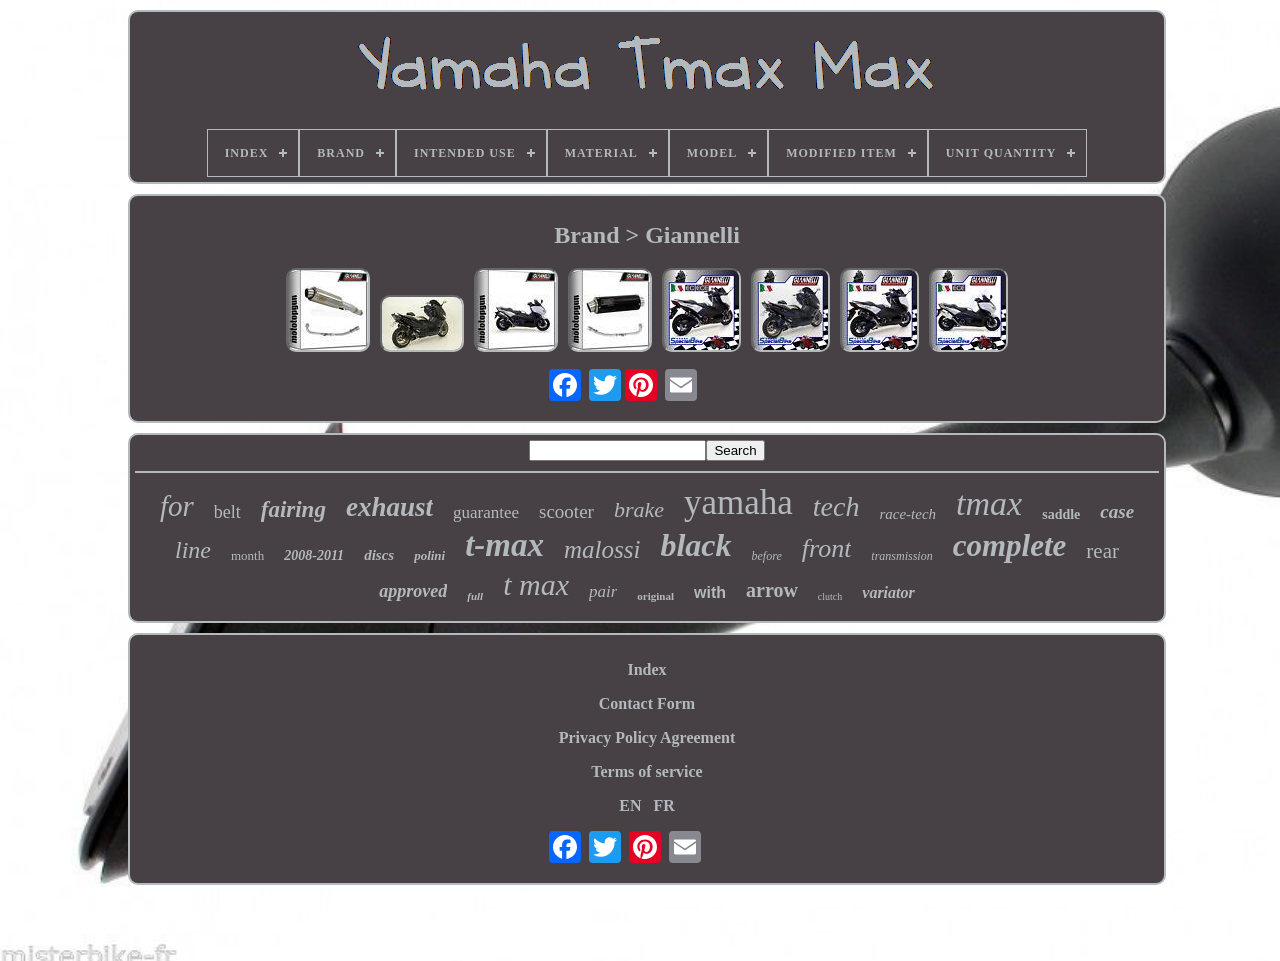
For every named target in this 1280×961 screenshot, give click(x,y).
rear (1102, 551)
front (827, 548)
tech (836, 506)
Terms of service (646, 771)
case (1117, 511)
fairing (293, 509)
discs (379, 555)
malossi (602, 549)
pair (603, 591)
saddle (1061, 514)
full (475, 596)
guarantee (486, 512)
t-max (504, 545)
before (767, 556)
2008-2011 (314, 555)
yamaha (738, 502)
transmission (901, 556)
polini (429, 555)
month (247, 555)
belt (227, 512)
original (655, 596)
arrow (772, 590)
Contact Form (647, 703)
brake (639, 509)
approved (413, 591)
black (695, 545)
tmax (989, 503)
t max (536, 584)
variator (888, 592)
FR (663, 805)
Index (646, 669)
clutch (830, 596)
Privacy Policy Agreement (647, 737)
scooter (566, 511)
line (193, 550)
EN (630, 805)
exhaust (389, 507)
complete (1010, 545)
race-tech (907, 514)
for (177, 506)
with (710, 592)
